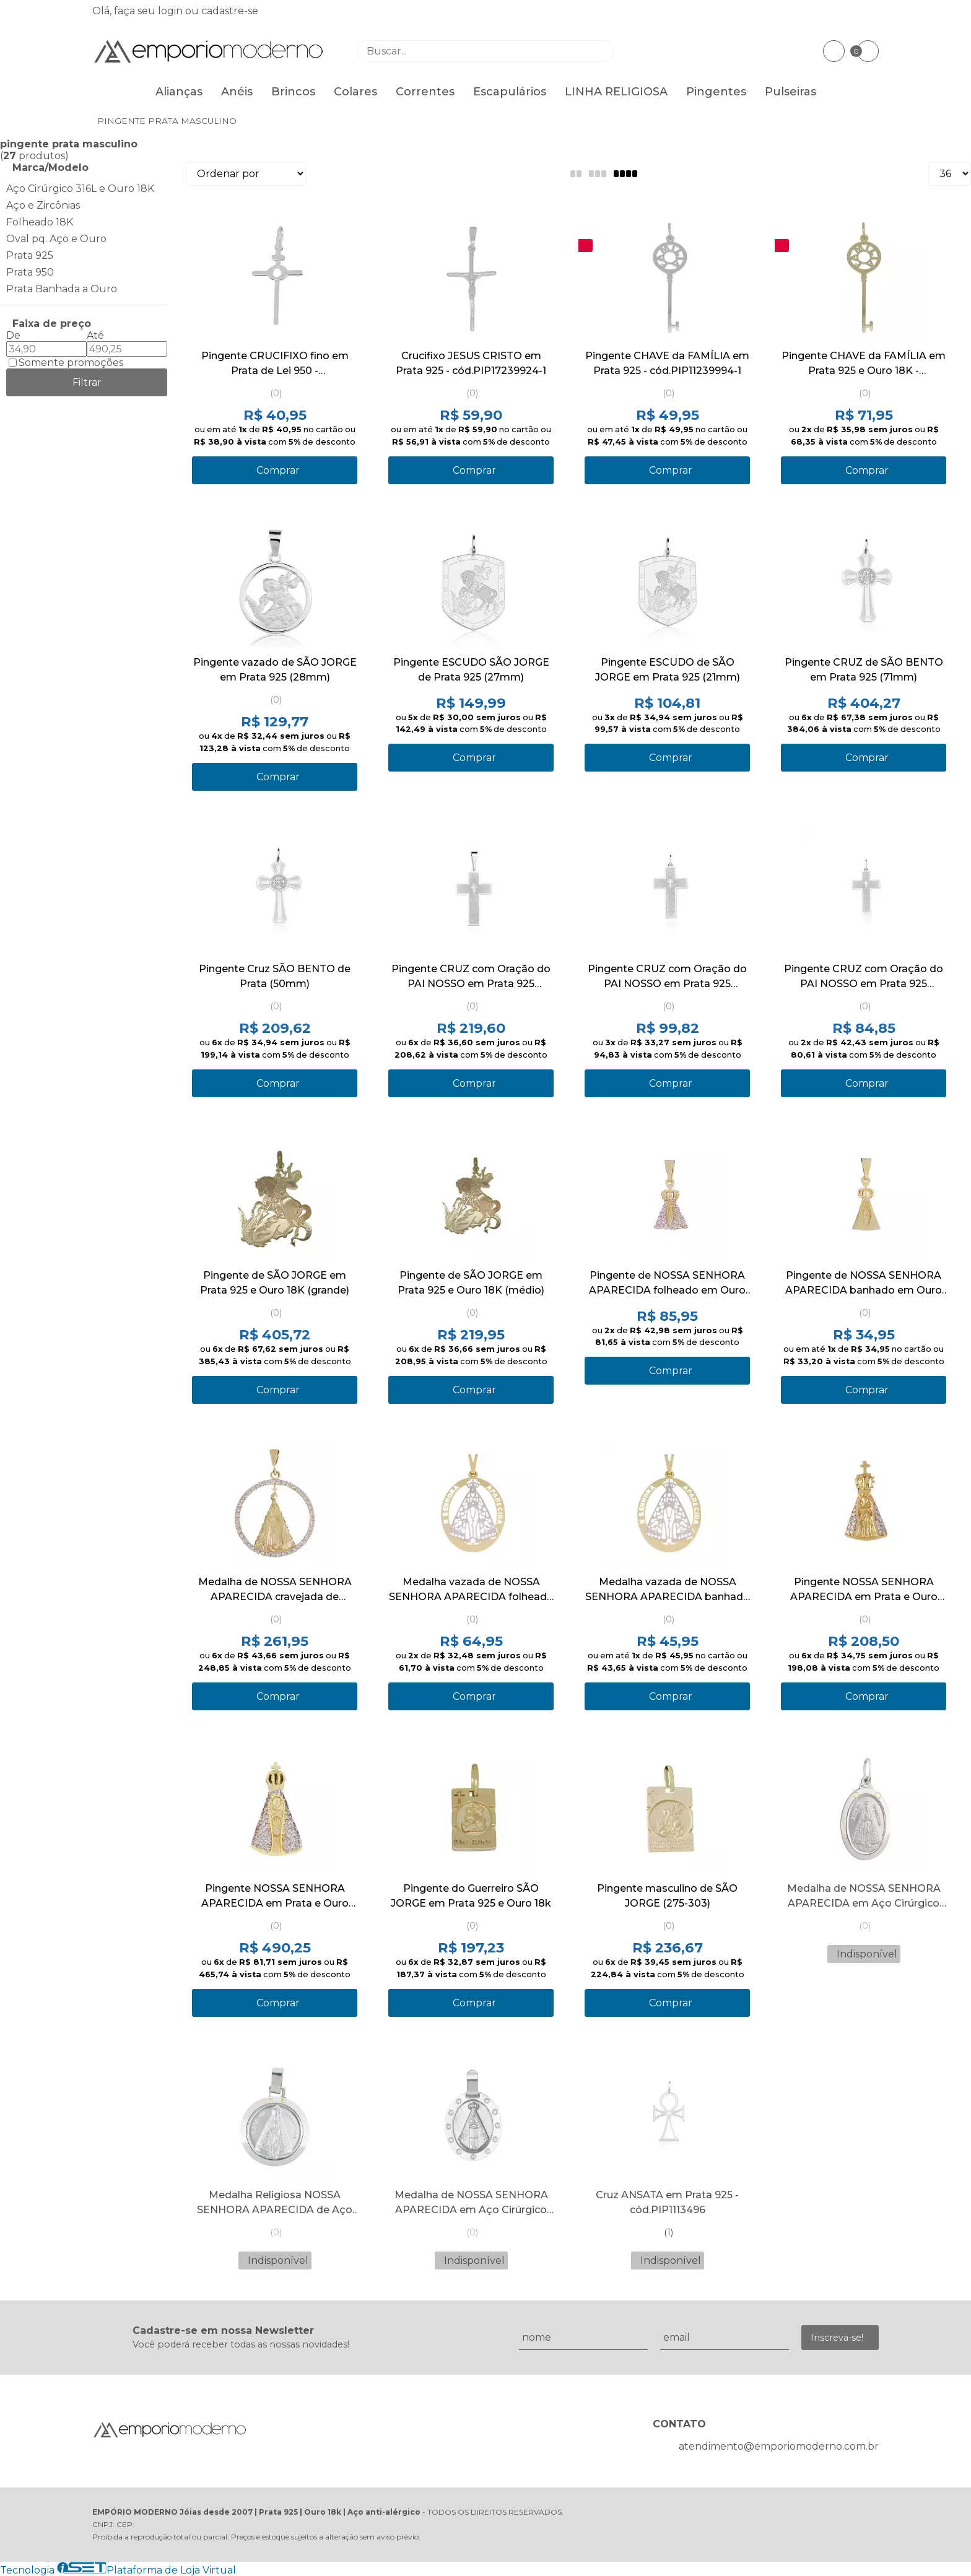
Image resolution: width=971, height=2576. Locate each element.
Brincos (293, 91)
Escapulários (509, 91)
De (13, 335)
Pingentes (716, 91)
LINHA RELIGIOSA (616, 91)
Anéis (237, 91)
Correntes (425, 91)
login (171, 11)
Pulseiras (790, 91)
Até (95, 335)
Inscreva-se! (837, 2337)
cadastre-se (229, 11)
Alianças (178, 91)
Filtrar (87, 382)
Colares (355, 91)
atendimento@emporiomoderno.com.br (779, 2446)
